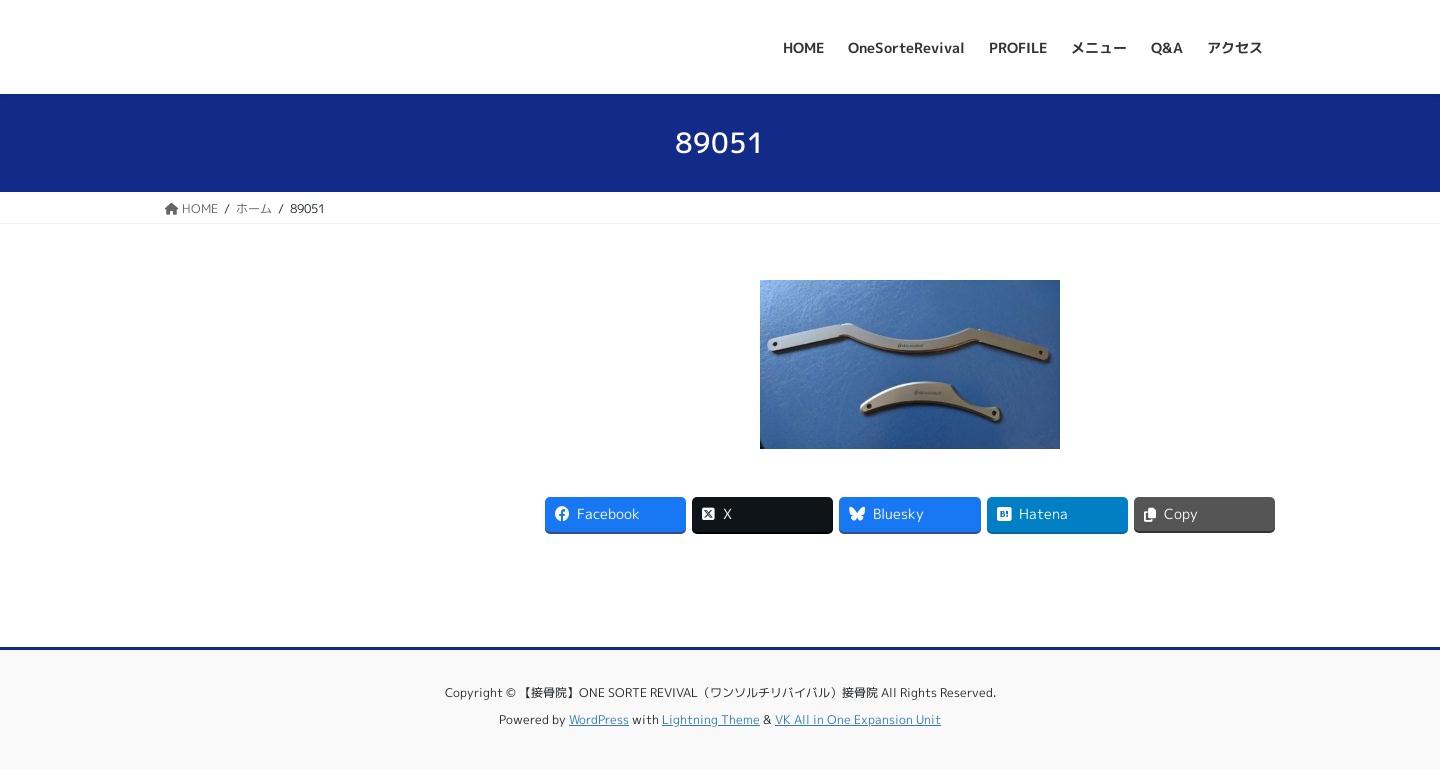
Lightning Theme (711, 719)
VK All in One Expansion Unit (858, 719)
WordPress (599, 719)
